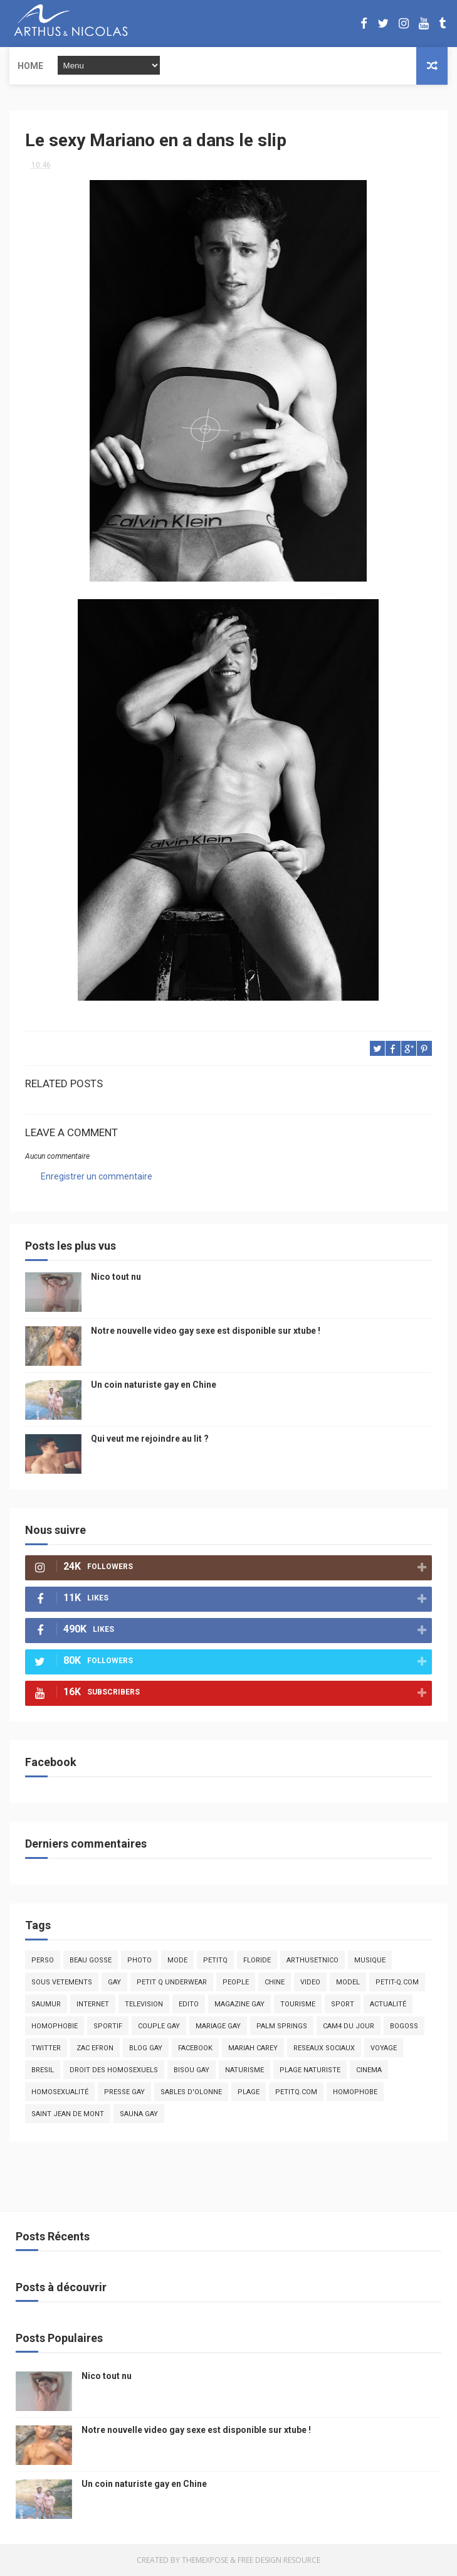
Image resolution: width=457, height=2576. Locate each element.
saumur (46, 2004)
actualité (388, 2004)
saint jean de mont (67, 2114)
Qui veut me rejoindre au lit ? (150, 1439)
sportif (107, 2026)
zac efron (94, 2048)
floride (257, 1960)
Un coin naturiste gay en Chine (153, 1385)
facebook (195, 2048)
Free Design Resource (279, 2560)
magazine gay (239, 2004)
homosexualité (59, 2092)
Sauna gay (139, 2114)
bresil (42, 2070)
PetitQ (215, 1960)
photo (139, 1960)
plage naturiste (310, 2070)
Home (30, 66)
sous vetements (61, 1982)
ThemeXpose (205, 2560)
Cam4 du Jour (348, 2026)
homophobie (54, 2026)
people (236, 1982)
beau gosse (91, 1960)
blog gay (145, 2048)
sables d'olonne (191, 2092)
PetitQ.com (296, 2092)
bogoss (404, 2026)
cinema (369, 2070)
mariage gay (218, 2026)
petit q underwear (172, 1982)
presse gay (124, 2092)
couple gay (159, 2026)
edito (189, 2004)
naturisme (244, 2070)
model (348, 1982)
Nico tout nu (116, 1277)
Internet (92, 2004)
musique (370, 1960)
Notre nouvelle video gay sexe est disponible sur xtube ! (205, 1331)
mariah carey (253, 2048)
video (310, 1982)
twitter (46, 2048)
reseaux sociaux (324, 2048)
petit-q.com (397, 1982)
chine (275, 1982)
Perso (42, 1960)
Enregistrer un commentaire (96, 1176)
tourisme (297, 2004)
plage (249, 2092)
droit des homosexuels (114, 2070)
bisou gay (191, 2070)
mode (177, 1960)
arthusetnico (312, 1960)
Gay (114, 1982)
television (144, 2004)
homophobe (355, 2092)
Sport (342, 2004)
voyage (383, 2048)
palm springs (281, 2026)
